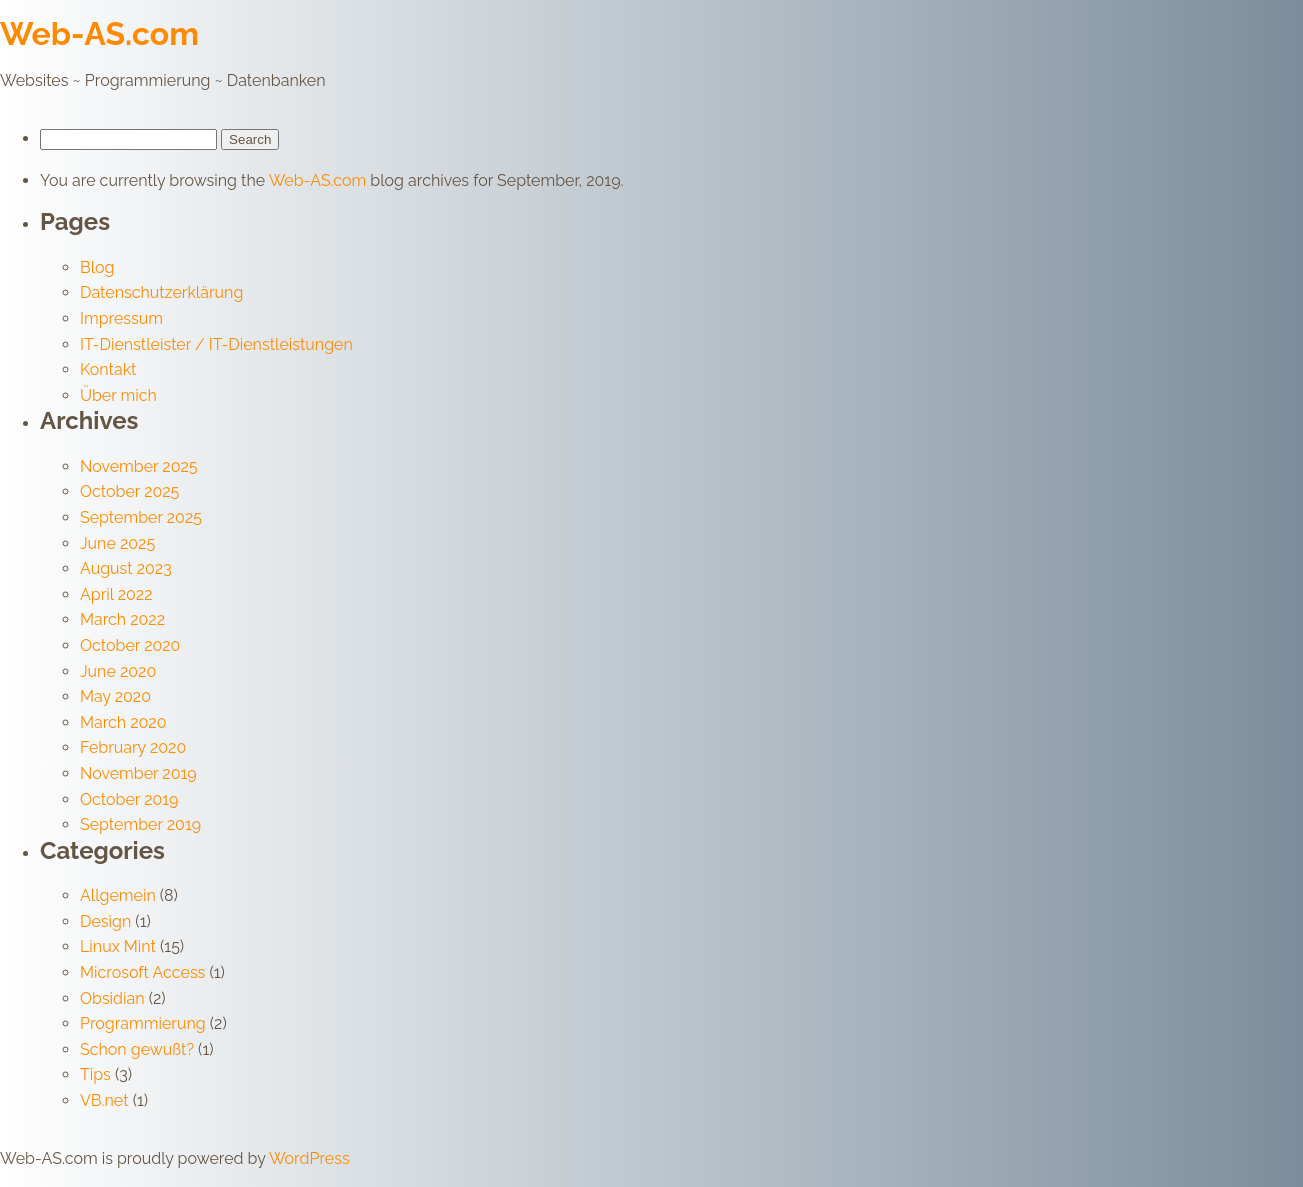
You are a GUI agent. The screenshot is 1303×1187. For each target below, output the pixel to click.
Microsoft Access (142, 972)
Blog (97, 267)
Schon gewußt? (137, 1049)
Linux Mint (118, 946)
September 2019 (140, 824)
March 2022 (122, 619)
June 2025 (117, 543)
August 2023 (126, 568)
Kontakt (108, 369)
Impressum (121, 318)
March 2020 (123, 722)
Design (105, 921)
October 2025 (129, 491)
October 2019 (129, 799)
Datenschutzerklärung (161, 292)
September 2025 (141, 517)
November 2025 (139, 466)
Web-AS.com (99, 33)
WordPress (309, 1158)
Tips (95, 1074)
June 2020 (118, 671)
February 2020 (133, 747)
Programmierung (143, 1023)
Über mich (118, 395)
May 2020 (115, 696)
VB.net (104, 1100)
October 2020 (130, 645)
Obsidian (112, 998)
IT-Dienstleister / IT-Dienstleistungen (216, 344)
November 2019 (138, 773)
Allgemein (118, 895)
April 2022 (116, 594)
